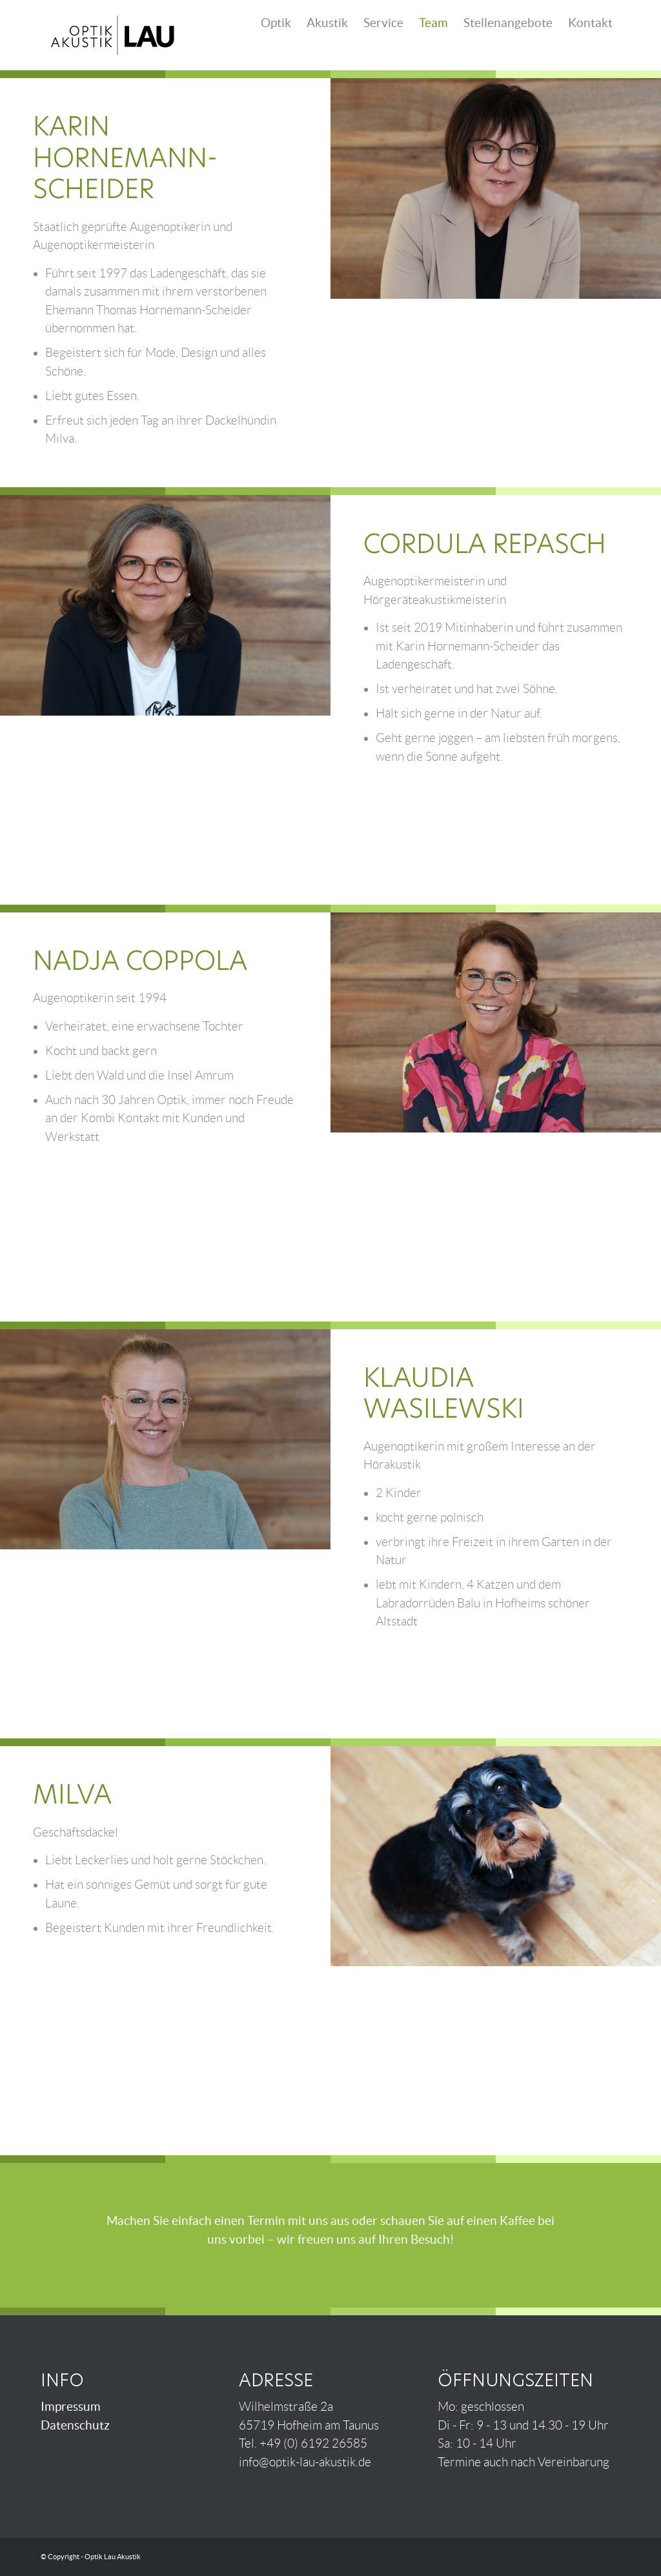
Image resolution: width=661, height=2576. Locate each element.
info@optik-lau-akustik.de (305, 2462)
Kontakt (590, 23)
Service (383, 23)
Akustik (327, 23)
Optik (276, 23)
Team (433, 23)
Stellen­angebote (508, 23)
